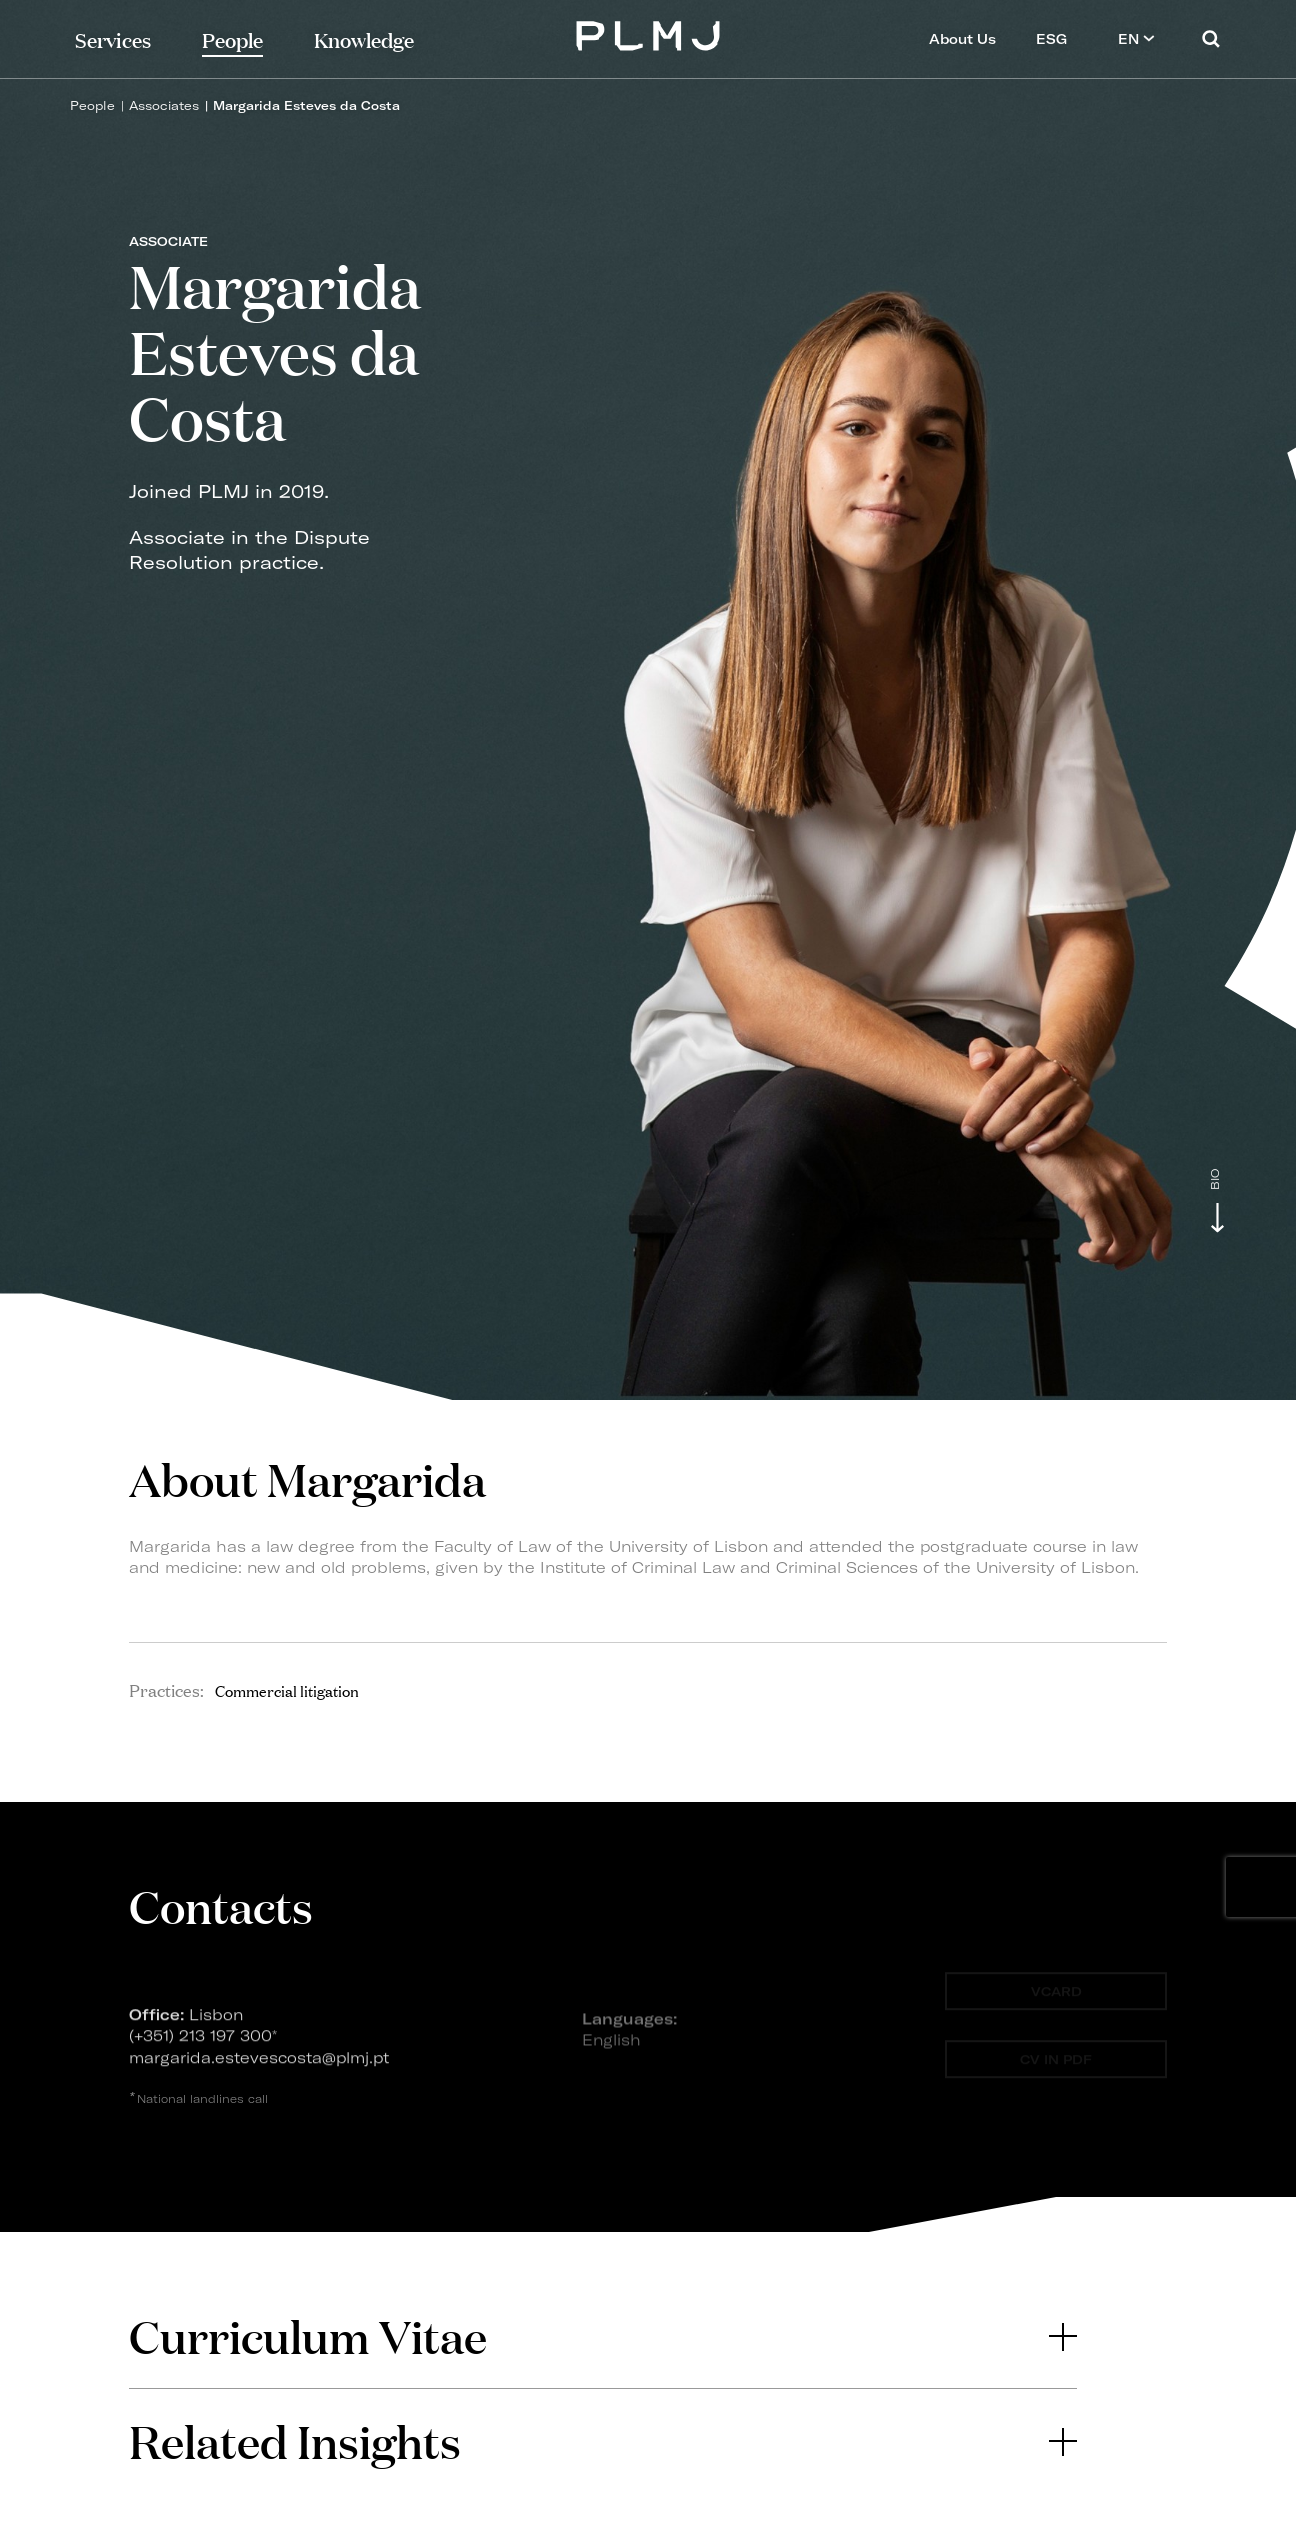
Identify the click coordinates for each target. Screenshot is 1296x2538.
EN (1136, 38)
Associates (164, 105)
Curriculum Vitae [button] (603, 2335)
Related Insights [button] (603, 2440)
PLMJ (648, 33)
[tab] (603, 2336)
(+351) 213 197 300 (200, 2042)
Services (113, 38)
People (92, 105)
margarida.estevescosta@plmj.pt (259, 2063)
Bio (1215, 1179)
